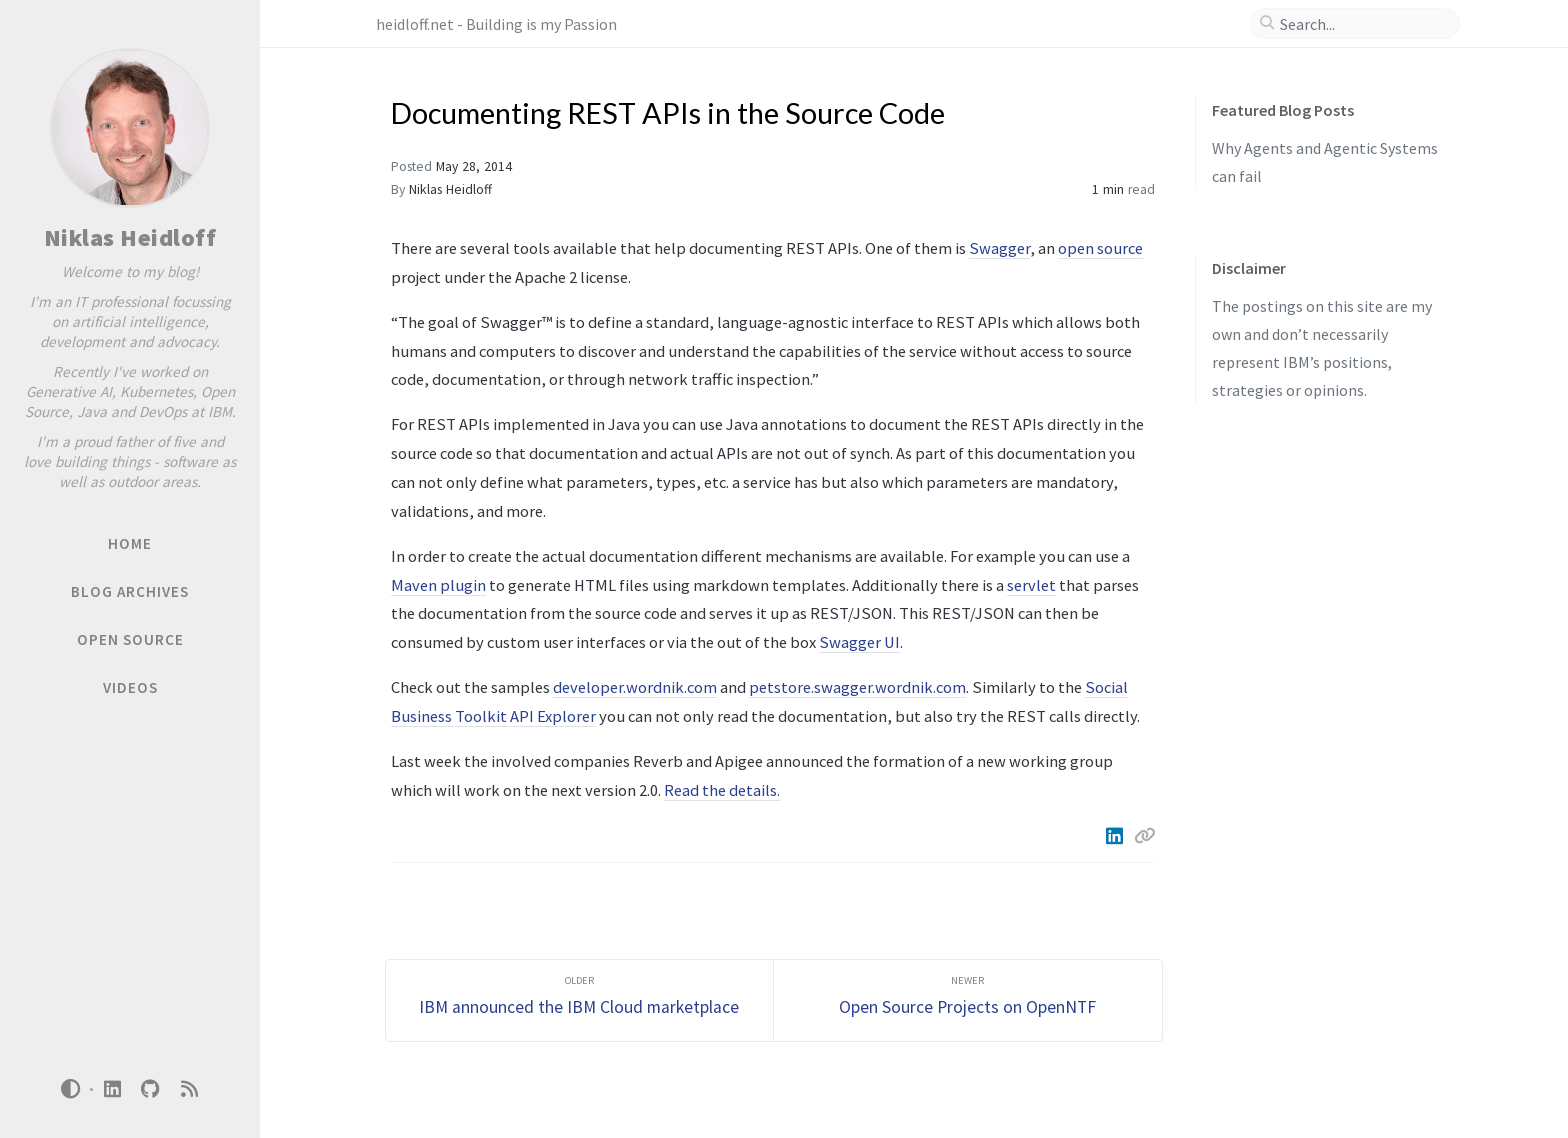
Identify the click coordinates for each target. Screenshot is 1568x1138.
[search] (1363, 24)
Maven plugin (438, 585)
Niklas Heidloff (130, 237)
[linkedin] (112, 1089)
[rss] (189, 1089)
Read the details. (722, 790)
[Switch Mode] (71, 1089)
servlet (1031, 585)
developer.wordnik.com (635, 687)
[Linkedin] (1116, 836)
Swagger (999, 248)
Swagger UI (859, 642)
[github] (151, 1089)
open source (1100, 248)
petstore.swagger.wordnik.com (857, 687)
